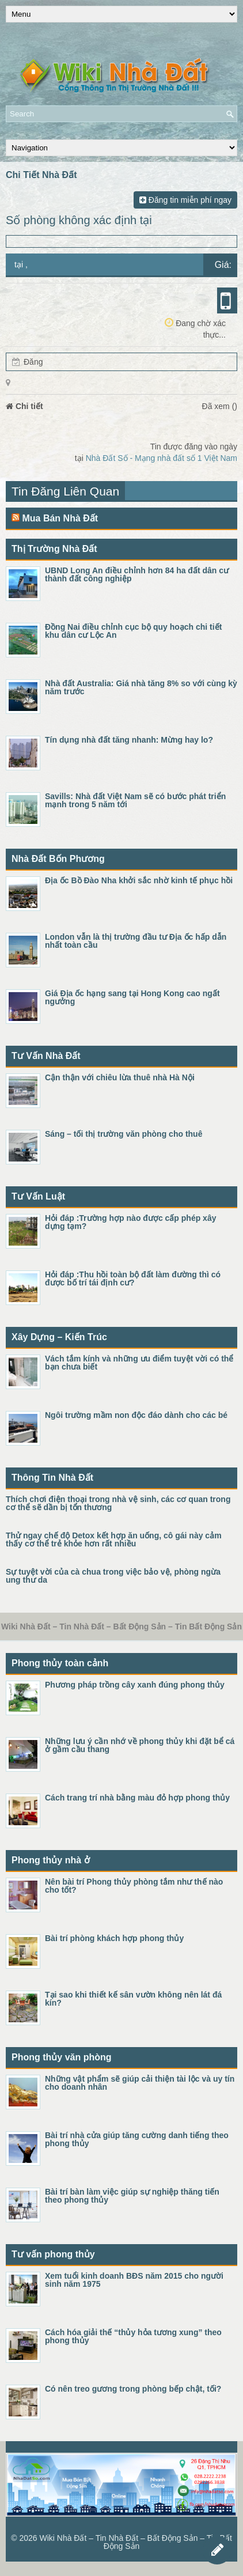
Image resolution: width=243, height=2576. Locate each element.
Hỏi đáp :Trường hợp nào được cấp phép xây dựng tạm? (130, 1222)
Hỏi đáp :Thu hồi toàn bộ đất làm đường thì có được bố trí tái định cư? (133, 1278)
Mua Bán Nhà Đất (60, 518)
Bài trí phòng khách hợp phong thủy (114, 1938)
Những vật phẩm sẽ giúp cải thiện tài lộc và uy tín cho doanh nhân (139, 2082)
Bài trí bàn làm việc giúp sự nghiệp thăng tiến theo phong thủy (132, 2195)
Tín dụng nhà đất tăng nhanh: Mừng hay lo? (129, 739)
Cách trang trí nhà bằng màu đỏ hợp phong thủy (137, 1797)
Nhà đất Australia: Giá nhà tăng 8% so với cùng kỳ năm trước (141, 687)
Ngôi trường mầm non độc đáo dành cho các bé (136, 1415)
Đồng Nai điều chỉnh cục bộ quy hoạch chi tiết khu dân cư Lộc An (133, 631)
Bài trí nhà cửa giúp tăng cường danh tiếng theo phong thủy (137, 2139)
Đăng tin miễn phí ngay (185, 200)
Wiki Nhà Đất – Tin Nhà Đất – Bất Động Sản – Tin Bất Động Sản (135, 2542)
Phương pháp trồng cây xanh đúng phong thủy (135, 1684)
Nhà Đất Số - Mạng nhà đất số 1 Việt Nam (161, 458)
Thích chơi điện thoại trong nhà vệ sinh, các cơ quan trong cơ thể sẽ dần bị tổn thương (118, 1503)
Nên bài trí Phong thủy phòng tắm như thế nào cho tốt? (134, 1885)
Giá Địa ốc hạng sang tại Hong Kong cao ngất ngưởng (132, 997)
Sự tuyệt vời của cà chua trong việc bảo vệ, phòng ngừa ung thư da (113, 1575)
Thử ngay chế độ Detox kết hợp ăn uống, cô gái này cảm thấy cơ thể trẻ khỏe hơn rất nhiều (114, 1539)
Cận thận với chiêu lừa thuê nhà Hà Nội (120, 1077)
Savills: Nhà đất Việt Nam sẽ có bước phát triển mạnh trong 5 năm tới (135, 800)
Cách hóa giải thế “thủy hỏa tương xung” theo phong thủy (133, 2336)
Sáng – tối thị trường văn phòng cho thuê (123, 1133)
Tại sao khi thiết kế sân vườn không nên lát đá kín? (133, 1998)
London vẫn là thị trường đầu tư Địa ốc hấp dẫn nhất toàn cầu (135, 941)
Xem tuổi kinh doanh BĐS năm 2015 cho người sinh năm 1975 (134, 2279)
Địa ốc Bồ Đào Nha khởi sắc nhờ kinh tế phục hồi (139, 880)
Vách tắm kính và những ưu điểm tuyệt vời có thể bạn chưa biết (139, 1362)
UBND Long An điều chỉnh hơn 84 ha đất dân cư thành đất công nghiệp (137, 574)
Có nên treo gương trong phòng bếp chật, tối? (133, 2388)
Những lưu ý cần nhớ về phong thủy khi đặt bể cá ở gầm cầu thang (139, 1745)
